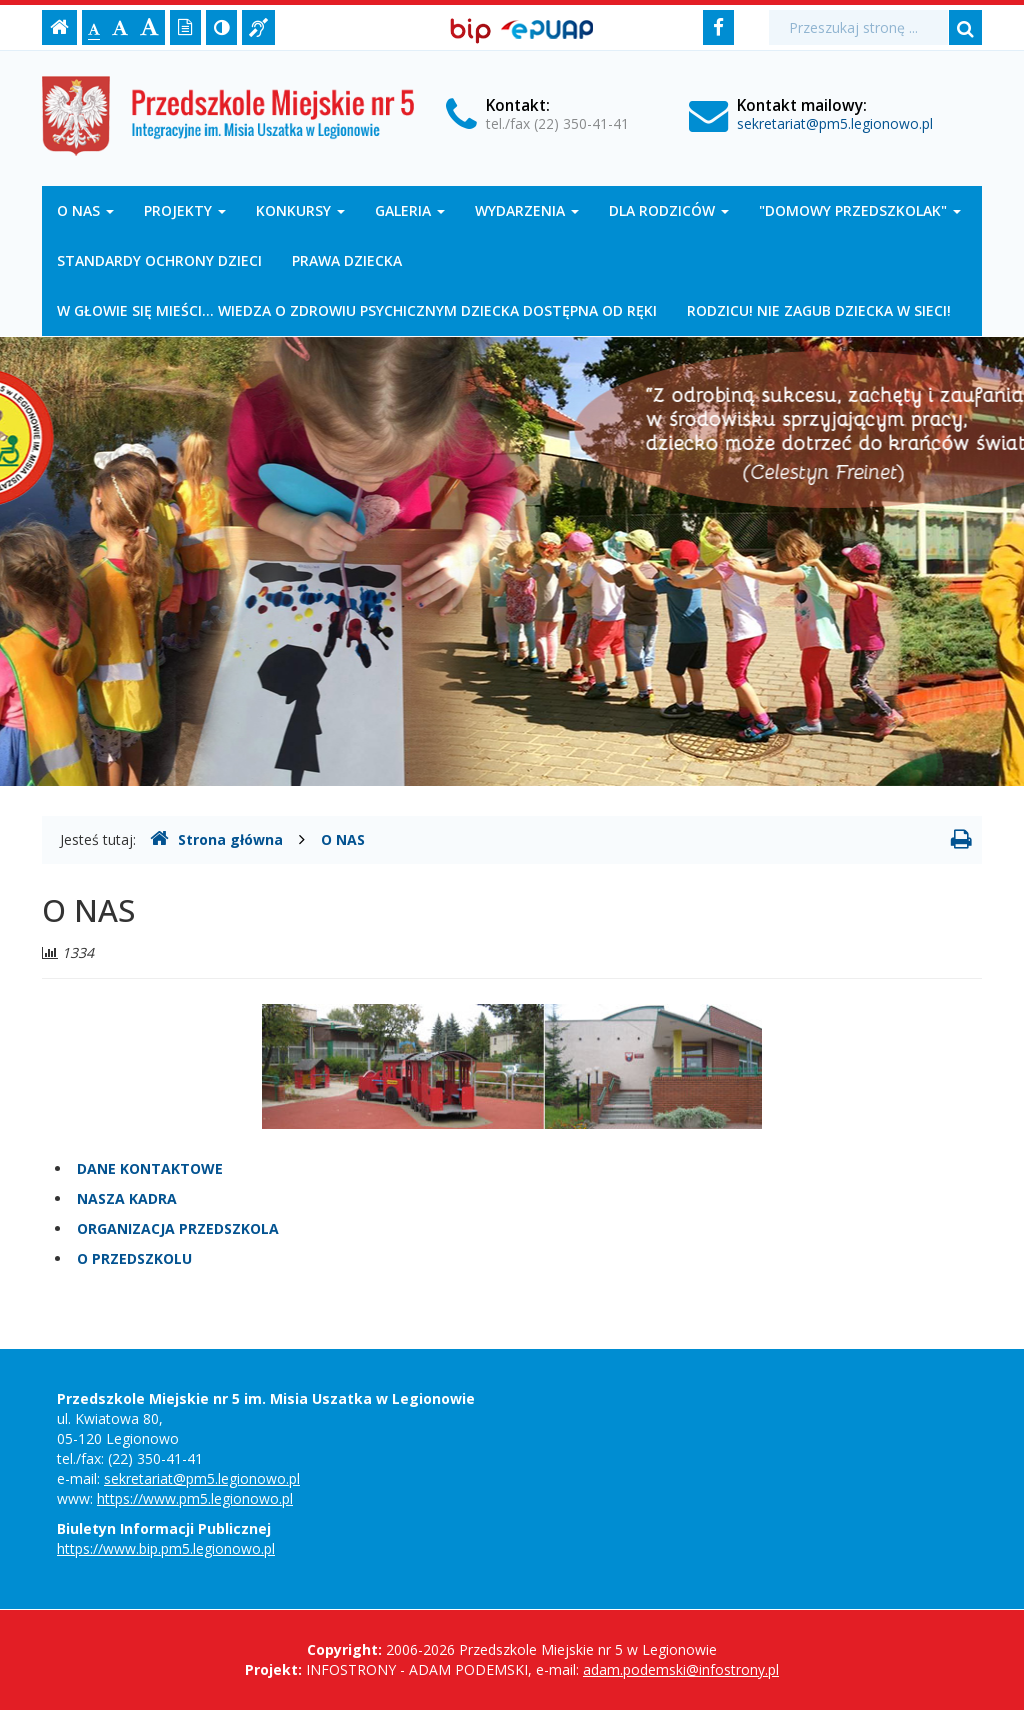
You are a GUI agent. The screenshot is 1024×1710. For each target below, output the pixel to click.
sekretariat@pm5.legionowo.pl (835, 123)
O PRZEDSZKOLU (134, 1258)
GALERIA (410, 210)
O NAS (85, 210)
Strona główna (216, 839)
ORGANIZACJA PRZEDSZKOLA (178, 1228)
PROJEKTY (185, 210)
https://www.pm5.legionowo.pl (195, 1498)
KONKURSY (300, 210)
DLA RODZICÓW (669, 210)
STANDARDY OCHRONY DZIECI (159, 260)
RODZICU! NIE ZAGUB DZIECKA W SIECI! (819, 310)
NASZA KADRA (127, 1198)
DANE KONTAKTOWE (150, 1168)
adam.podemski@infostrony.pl (681, 1669)
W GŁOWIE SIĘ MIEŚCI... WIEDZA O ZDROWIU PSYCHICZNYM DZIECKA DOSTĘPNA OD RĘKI (357, 310)
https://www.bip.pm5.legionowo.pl (166, 1548)
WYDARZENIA (527, 210)
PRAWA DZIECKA (347, 260)
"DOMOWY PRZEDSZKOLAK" (860, 210)
